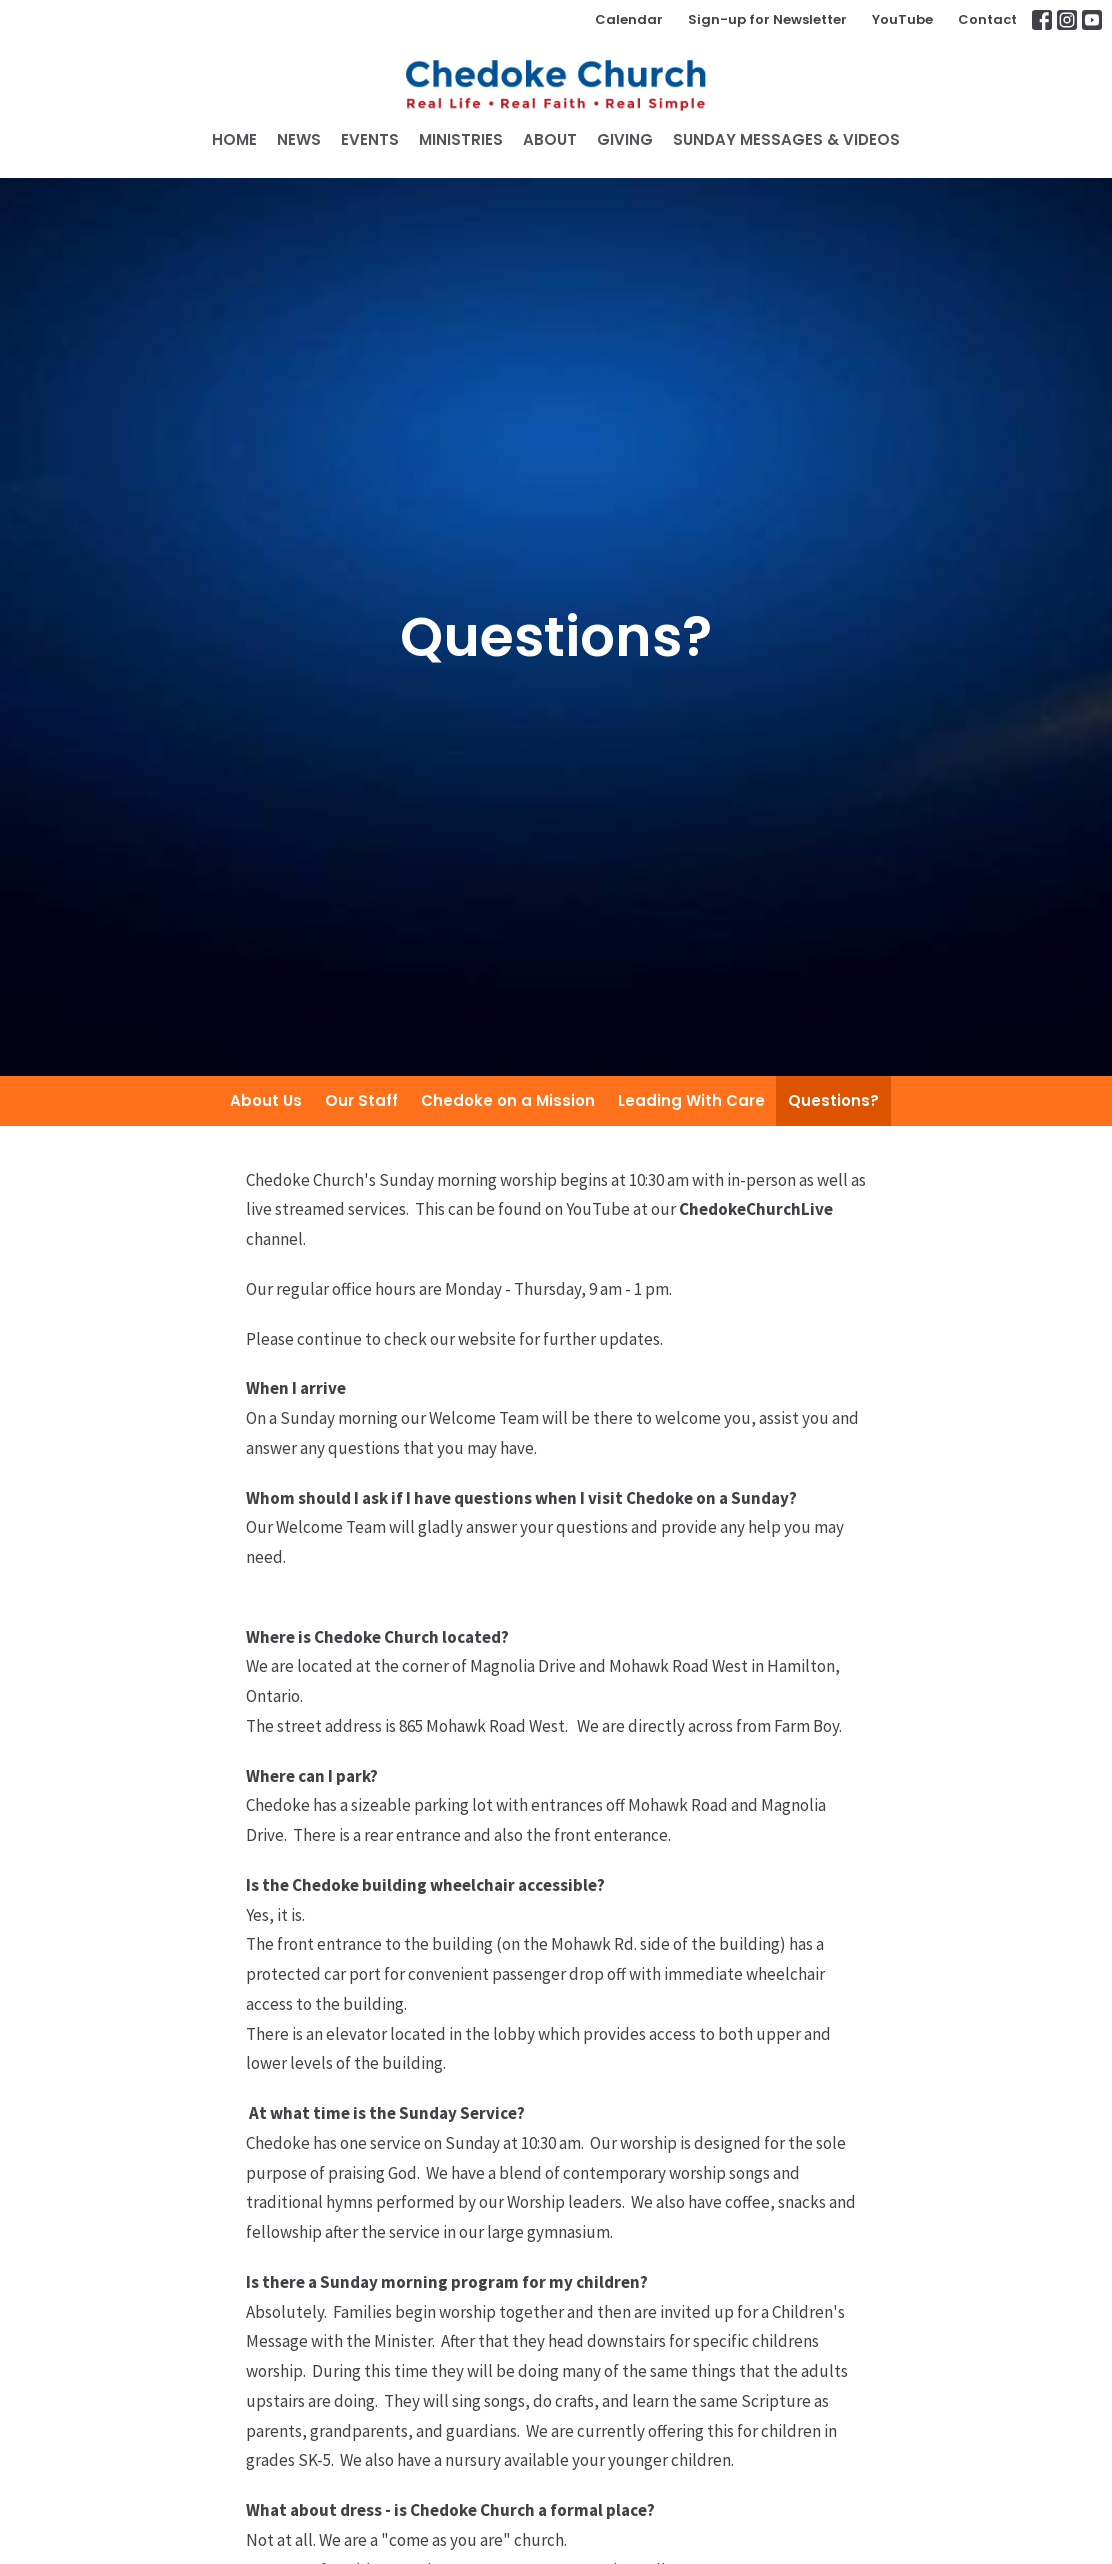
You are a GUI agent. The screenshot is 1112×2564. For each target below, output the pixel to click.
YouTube (902, 19)
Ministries (461, 139)
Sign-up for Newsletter (767, 19)
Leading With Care (691, 1100)
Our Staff (361, 1100)
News (299, 139)
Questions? (833, 1100)
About (550, 139)
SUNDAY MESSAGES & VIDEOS (786, 139)
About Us (266, 1100)
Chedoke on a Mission (508, 1100)
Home (234, 139)
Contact (987, 19)
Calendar (629, 19)
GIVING (625, 139)
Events (370, 139)
